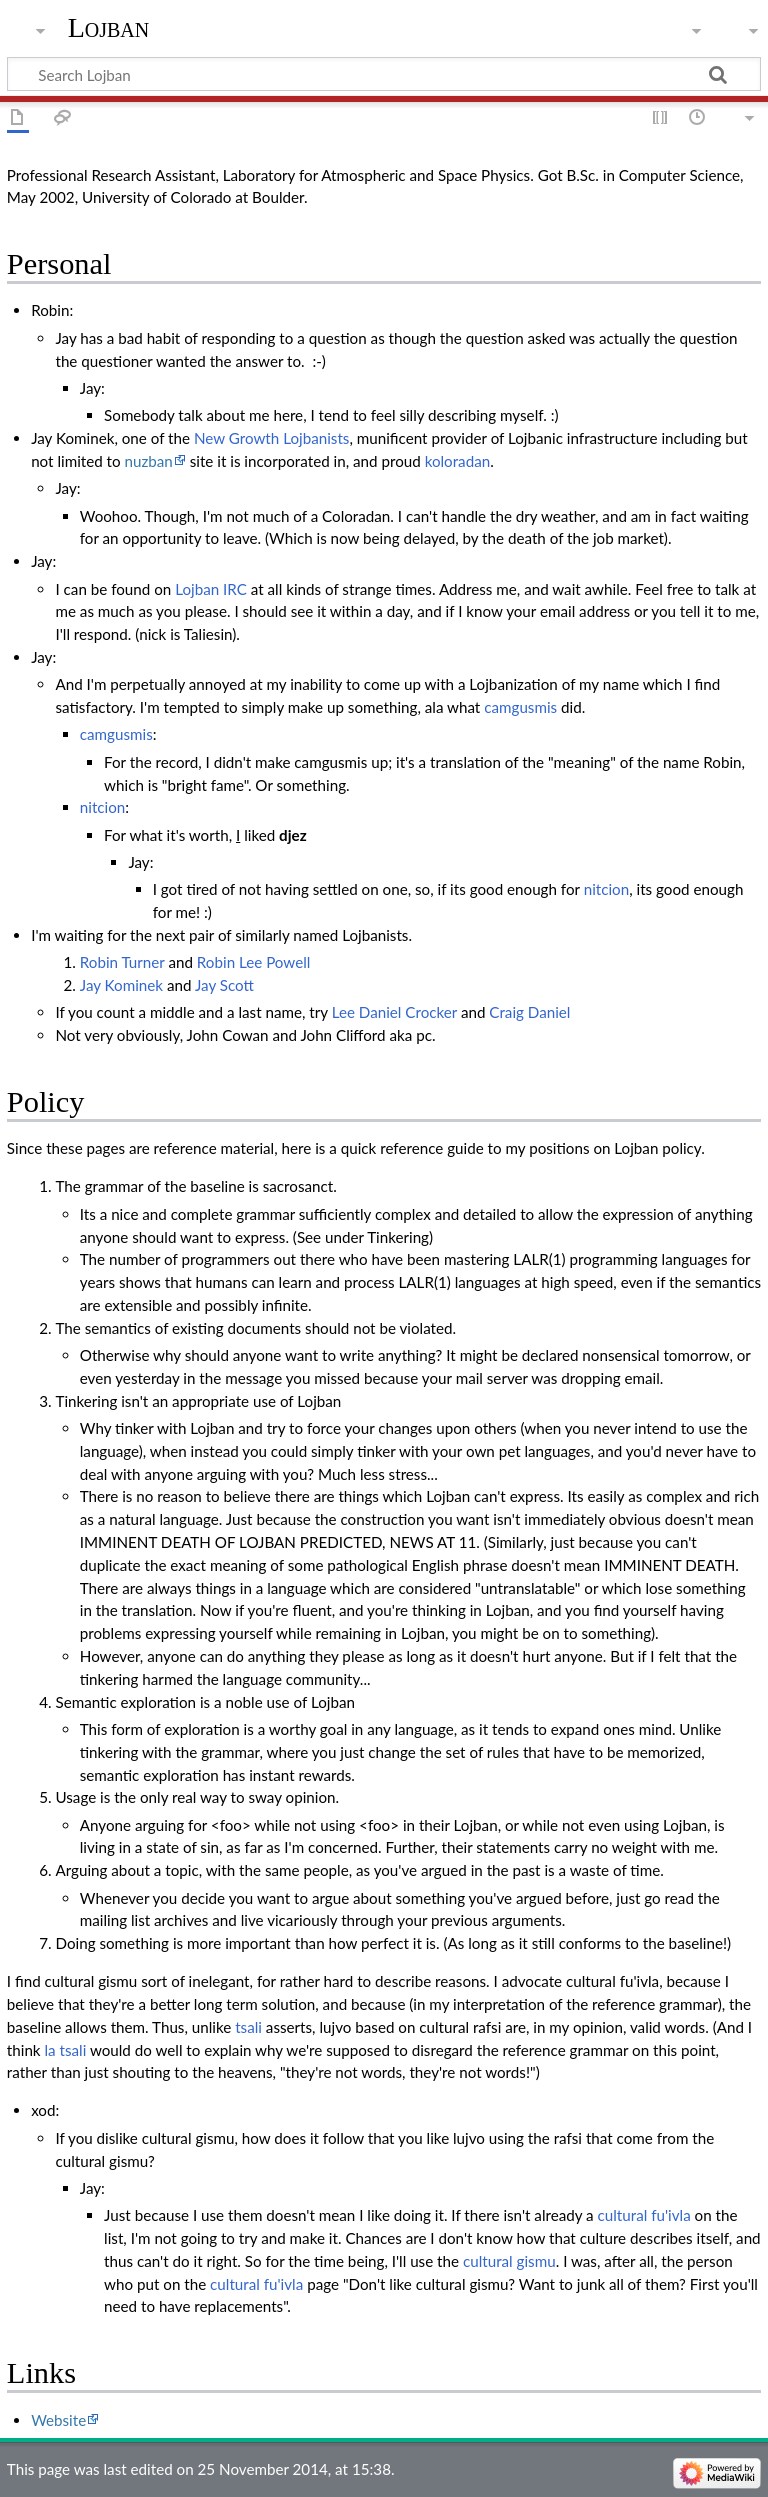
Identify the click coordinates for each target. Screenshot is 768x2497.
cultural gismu (509, 2261)
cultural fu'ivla (644, 2215)
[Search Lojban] (384, 74)
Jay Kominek (121, 985)
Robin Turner (122, 962)
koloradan (458, 461)
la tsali (65, 2050)
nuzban (149, 461)
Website (58, 2420)
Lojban (109, 27)
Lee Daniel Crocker (394, 1012)
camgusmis (520, 707)
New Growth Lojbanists (272, 438)
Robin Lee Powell (254, 962)
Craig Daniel (529, 1012)
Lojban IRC (211, 589)
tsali (248, 2027)
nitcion (103, 807)
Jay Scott (224, 985)
